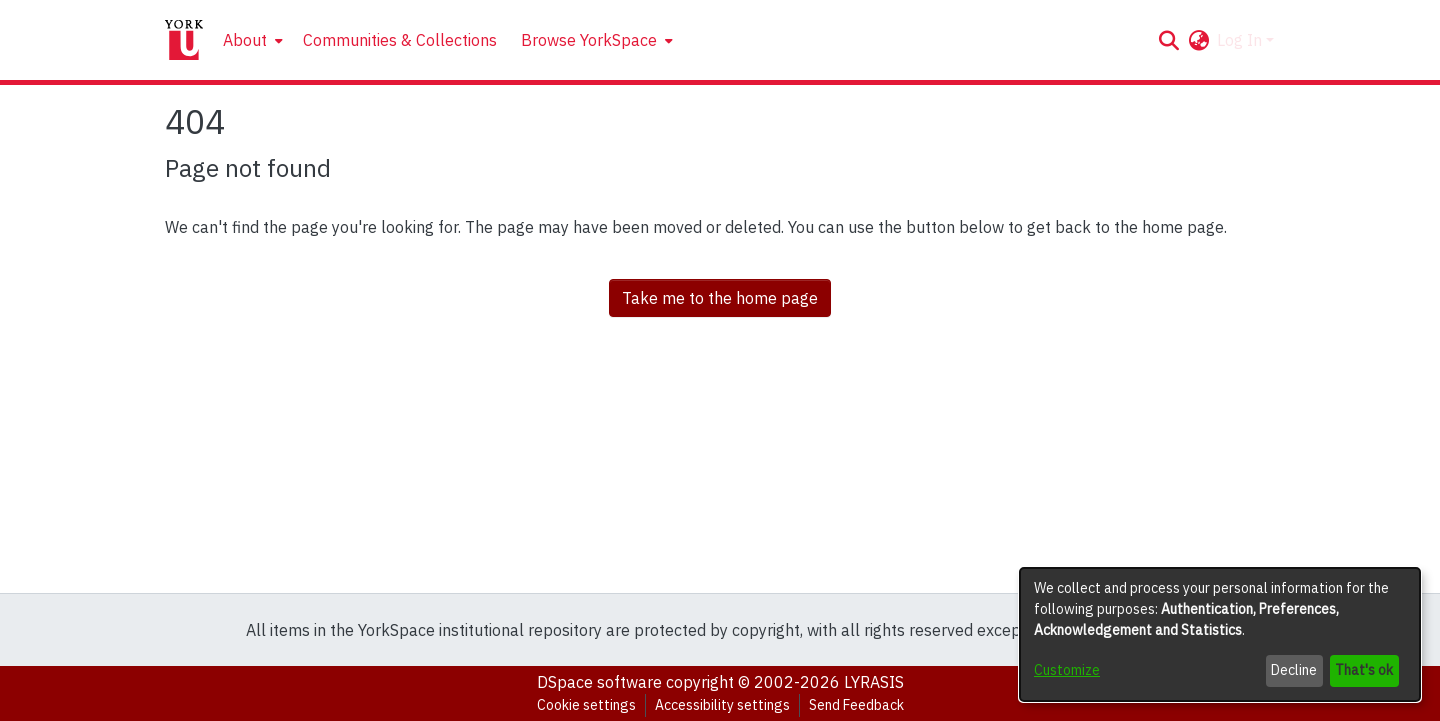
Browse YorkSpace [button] (589, 40)
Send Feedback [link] (856, 705)
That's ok (1364, 670)
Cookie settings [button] (586, 705)
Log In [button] (1241, 40)
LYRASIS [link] (874, 682)
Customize (1067, 670)
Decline (1294, 670)
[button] (1168, 40)
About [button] (245, 40)
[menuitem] (251, 40)
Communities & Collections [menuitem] (400, 40)
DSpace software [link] (599, 682)
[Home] (184, 40)
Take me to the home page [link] (720, 298)
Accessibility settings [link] (722, 705)
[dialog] (1220, 634)
